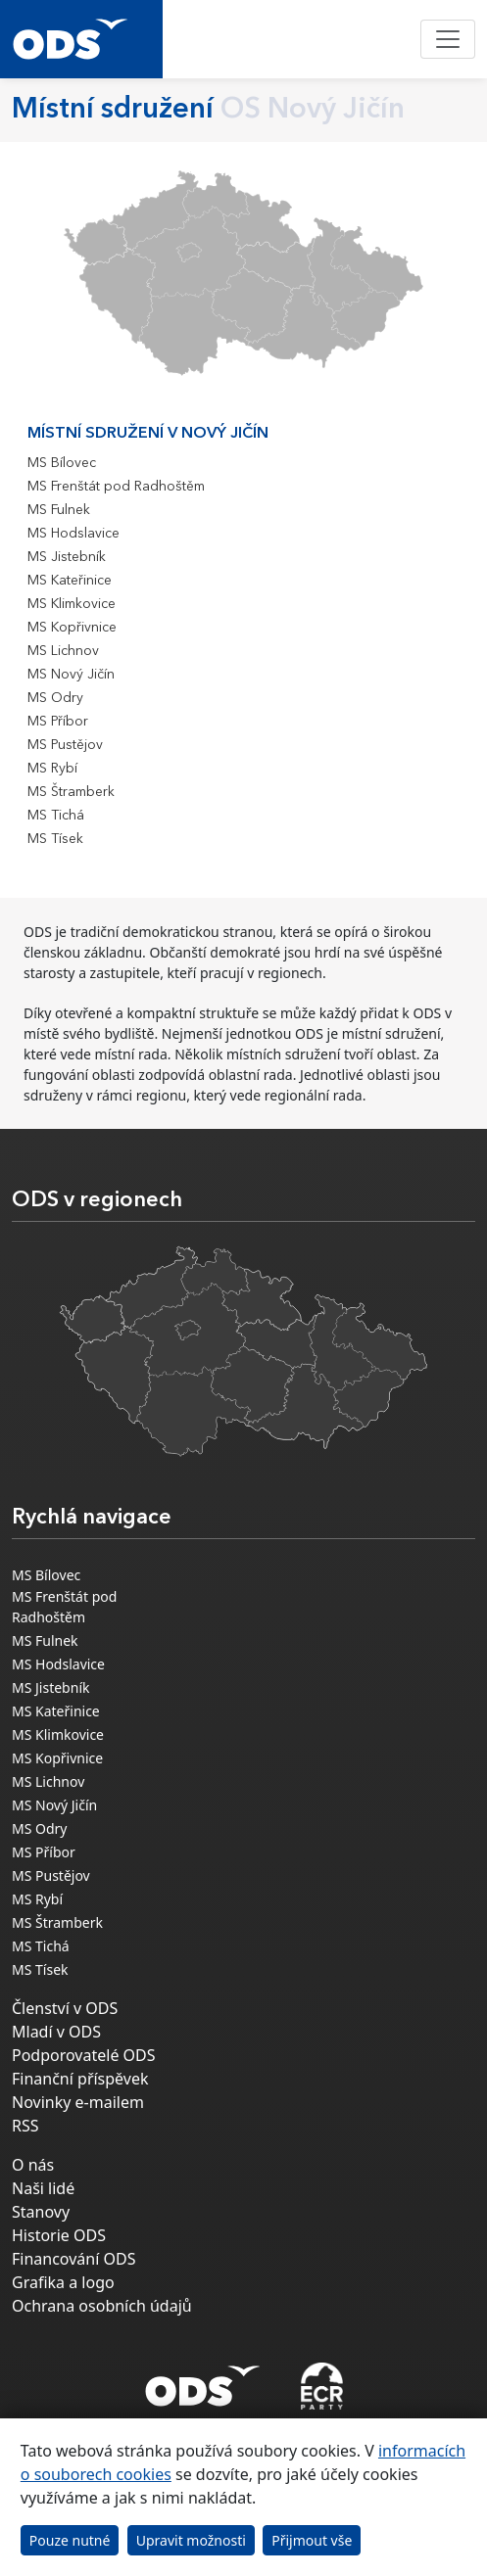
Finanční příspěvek (80, 2078)
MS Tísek (55, 839)
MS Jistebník (66, 557)
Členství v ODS (65, 2008)
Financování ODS (73, 2259)
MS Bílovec (61, 463)
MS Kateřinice (69, 580)
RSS (25, 2125)
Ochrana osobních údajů (102, 2306)
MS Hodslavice (73, 533)
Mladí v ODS (56, 2031)
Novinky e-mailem (78, 2102)
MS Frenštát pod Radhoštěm (116, 486)
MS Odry (55, 698)
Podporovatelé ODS (84, 2055)
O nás (33, 2165)
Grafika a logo (63, 2282)
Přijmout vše (311, 2540)
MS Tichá (55, 815)
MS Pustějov (65, 745)
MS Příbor (57, 721)
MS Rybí (52, 768)
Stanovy (41, 2212)
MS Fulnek (58, 510)
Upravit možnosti (191, 2540)
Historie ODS (59, 2235)
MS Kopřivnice (72, 627)
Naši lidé (43, 2188)
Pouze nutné (70, 2540)
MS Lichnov (63, 651)
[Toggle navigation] (447, 39)
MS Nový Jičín (71, 674)
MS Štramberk (71, 792)
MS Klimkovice (71, 604)
